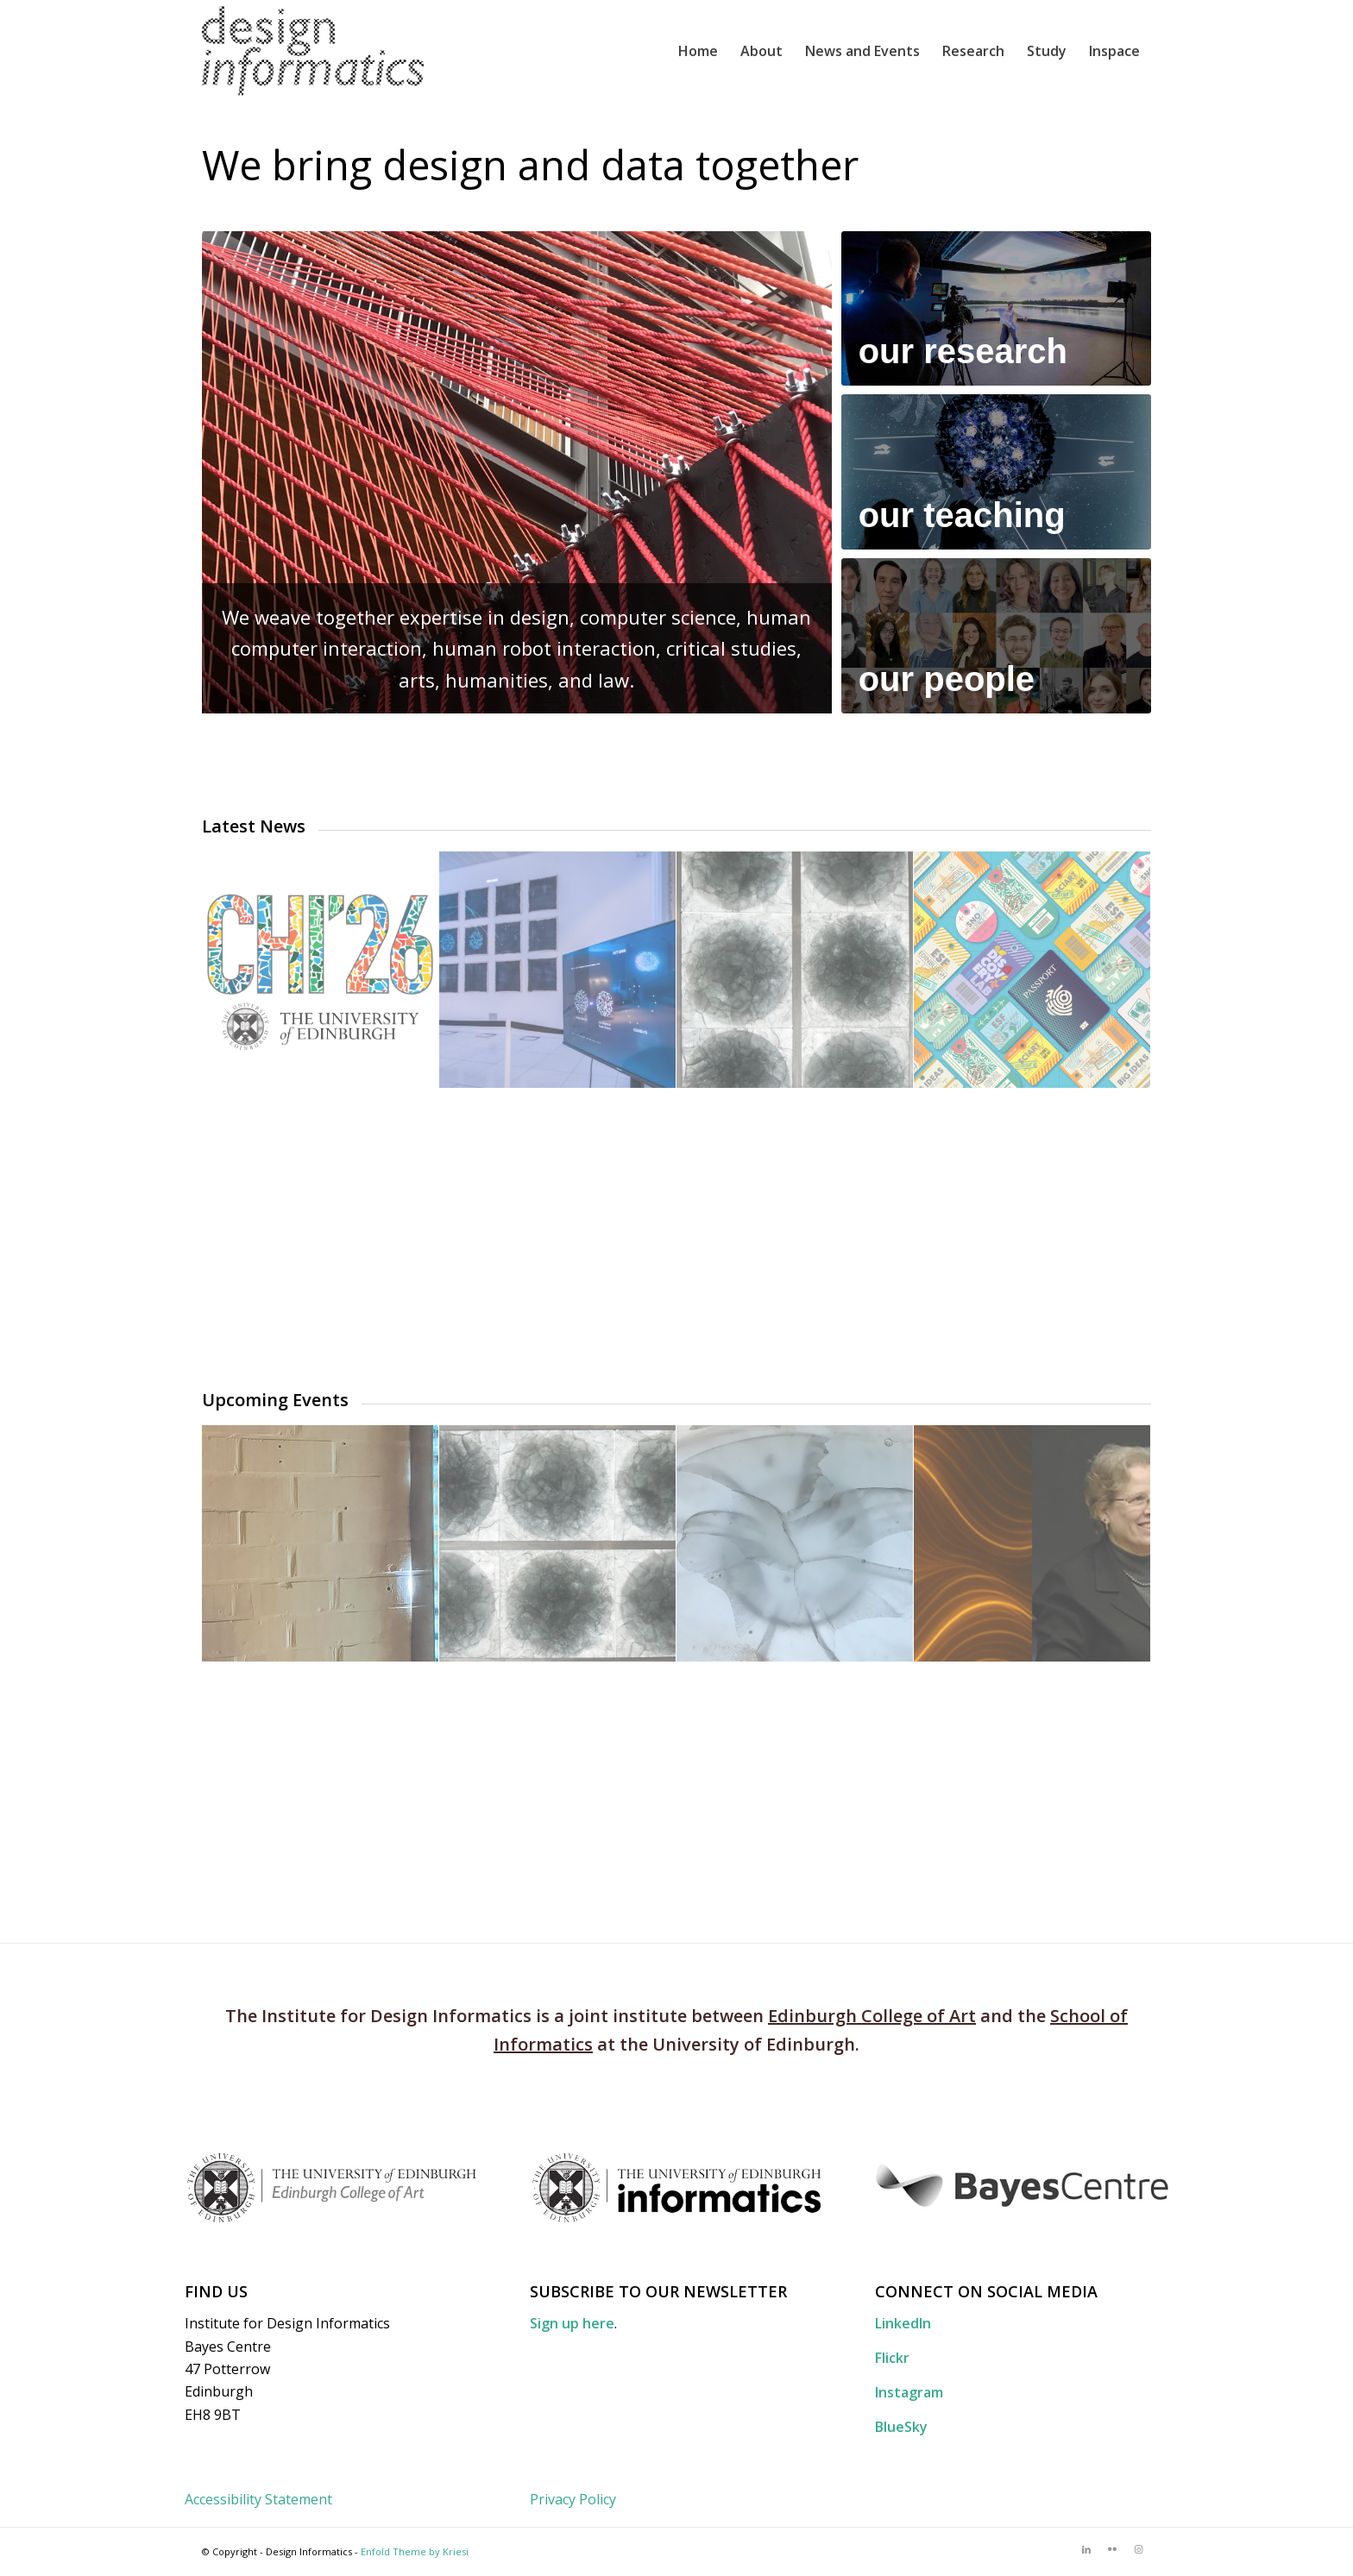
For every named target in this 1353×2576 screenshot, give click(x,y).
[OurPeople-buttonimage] (996, 635)
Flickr (892, 2357)
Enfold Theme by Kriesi (415, 2551)
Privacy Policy (573, 2499)
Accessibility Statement (258, 2499)
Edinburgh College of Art (872, 2015)
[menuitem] (698, 51)
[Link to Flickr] (1112, 2549)
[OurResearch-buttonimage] (996, 308)
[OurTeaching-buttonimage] (996, 472)
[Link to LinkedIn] (1086, 2549)
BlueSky (901, 2426)
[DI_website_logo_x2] (313, 51)
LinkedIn (903, 2323)
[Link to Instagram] (1138, 2549)
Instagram (909, 2392)
